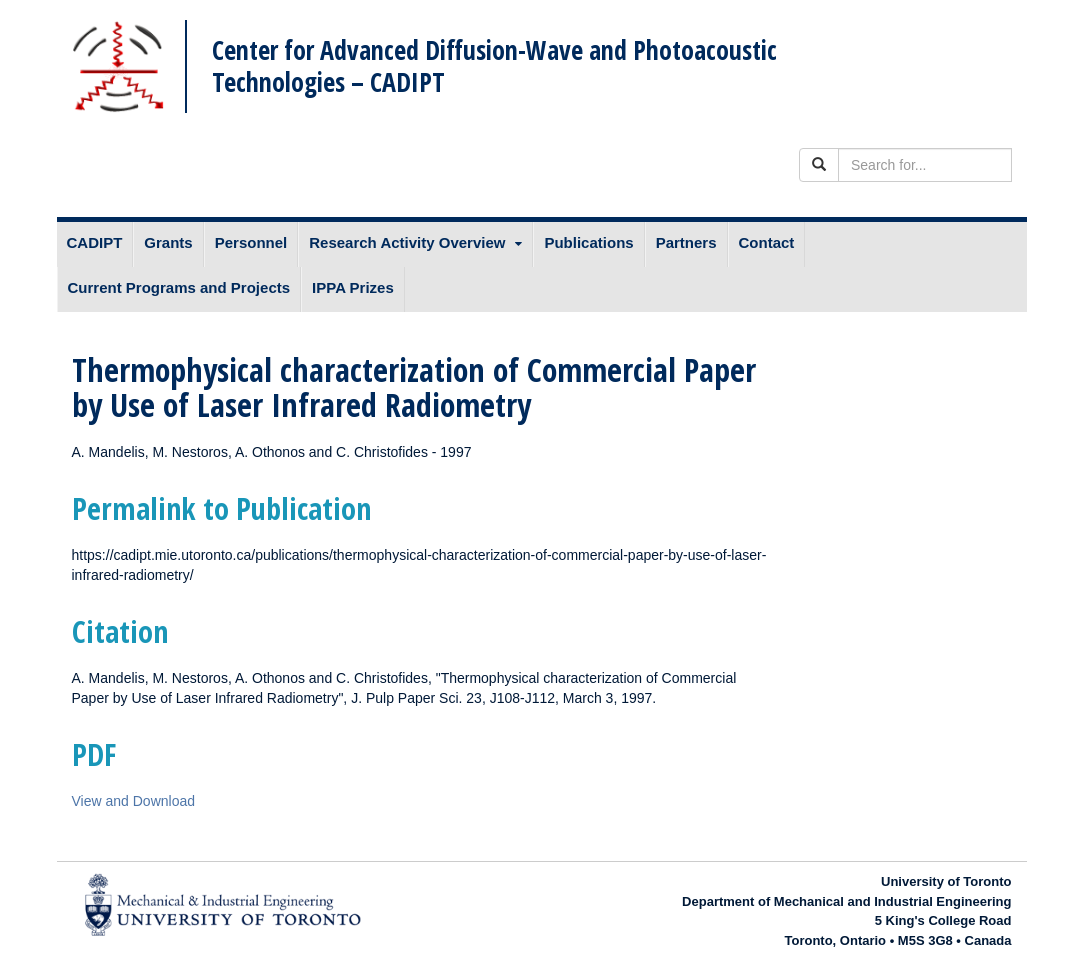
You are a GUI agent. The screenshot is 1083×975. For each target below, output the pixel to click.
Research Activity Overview (407, 242)
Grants (168, 242)
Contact (767, 242)
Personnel (251, 242)
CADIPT (95, 242)
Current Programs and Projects (179, 287)
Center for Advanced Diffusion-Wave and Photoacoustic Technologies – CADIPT (494, 65)
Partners (686, 242)
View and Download (134, 801)
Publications (588, 242)
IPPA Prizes (353, 287)
